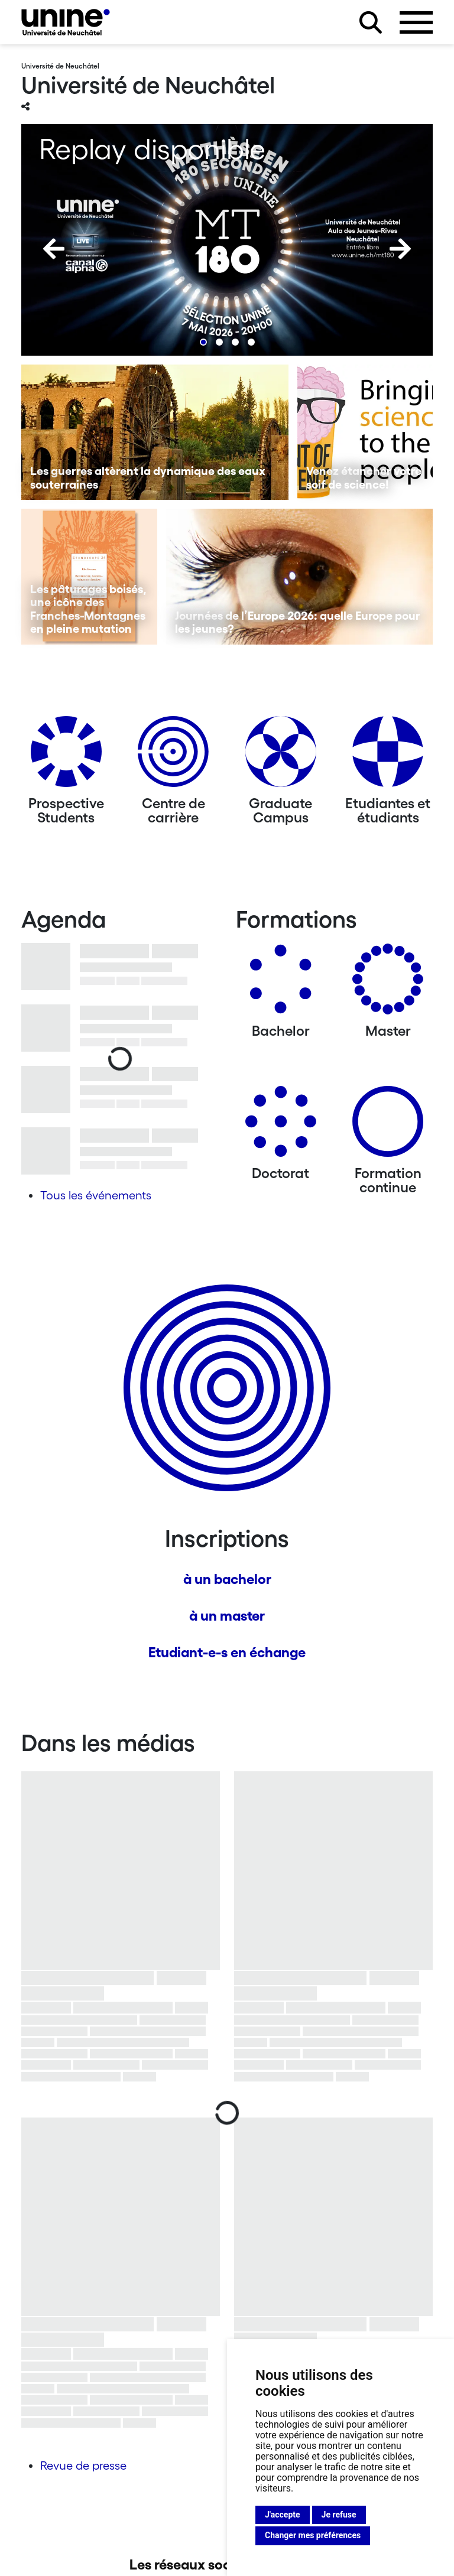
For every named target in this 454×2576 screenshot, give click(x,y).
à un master (227, 1616)
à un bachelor (227, 1579)
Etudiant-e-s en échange (227, 1652)
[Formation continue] (388, 1125)
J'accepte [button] (282, 2514)
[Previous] (54, 248)
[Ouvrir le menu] (416, 22)
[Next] (400, 248)
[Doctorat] (281, 1125)
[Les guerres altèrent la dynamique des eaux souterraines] (154, 432)
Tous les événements (95, 1195)
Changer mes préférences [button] (313, 2535)
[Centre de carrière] (173, 755)
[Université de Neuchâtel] (65, 22)
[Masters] (388, 983)
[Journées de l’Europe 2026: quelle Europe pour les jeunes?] (299, 577)
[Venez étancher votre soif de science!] (365, 432)
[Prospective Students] (66, 755)
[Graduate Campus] (281, 755)
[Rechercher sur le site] (370, 22)
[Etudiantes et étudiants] (388, 755)
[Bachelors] (281, 983)
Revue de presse (83, 2465)
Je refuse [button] (339, 2514)
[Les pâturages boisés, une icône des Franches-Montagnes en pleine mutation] (89, 577)
